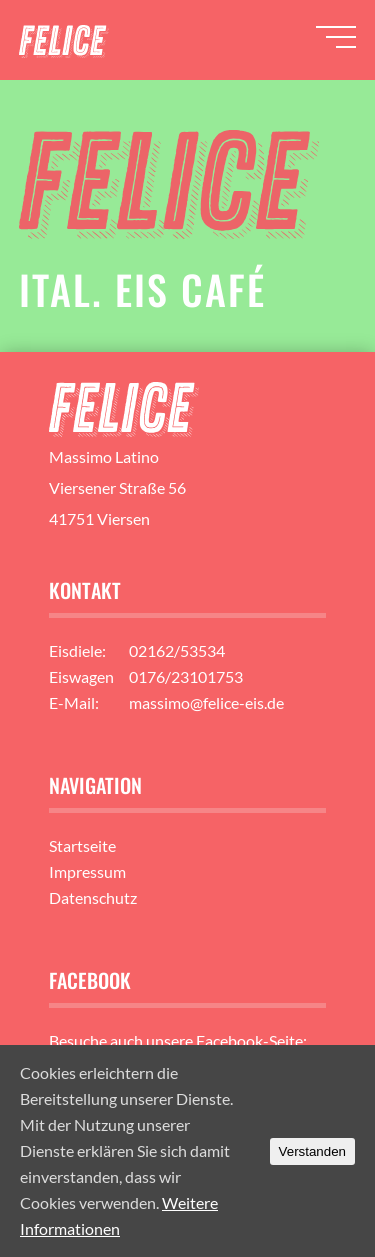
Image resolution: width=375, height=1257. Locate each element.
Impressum (87, 871)
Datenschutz (93, 897)
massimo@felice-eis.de (206, 702)
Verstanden (312, 1151)
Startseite (82, 845)
